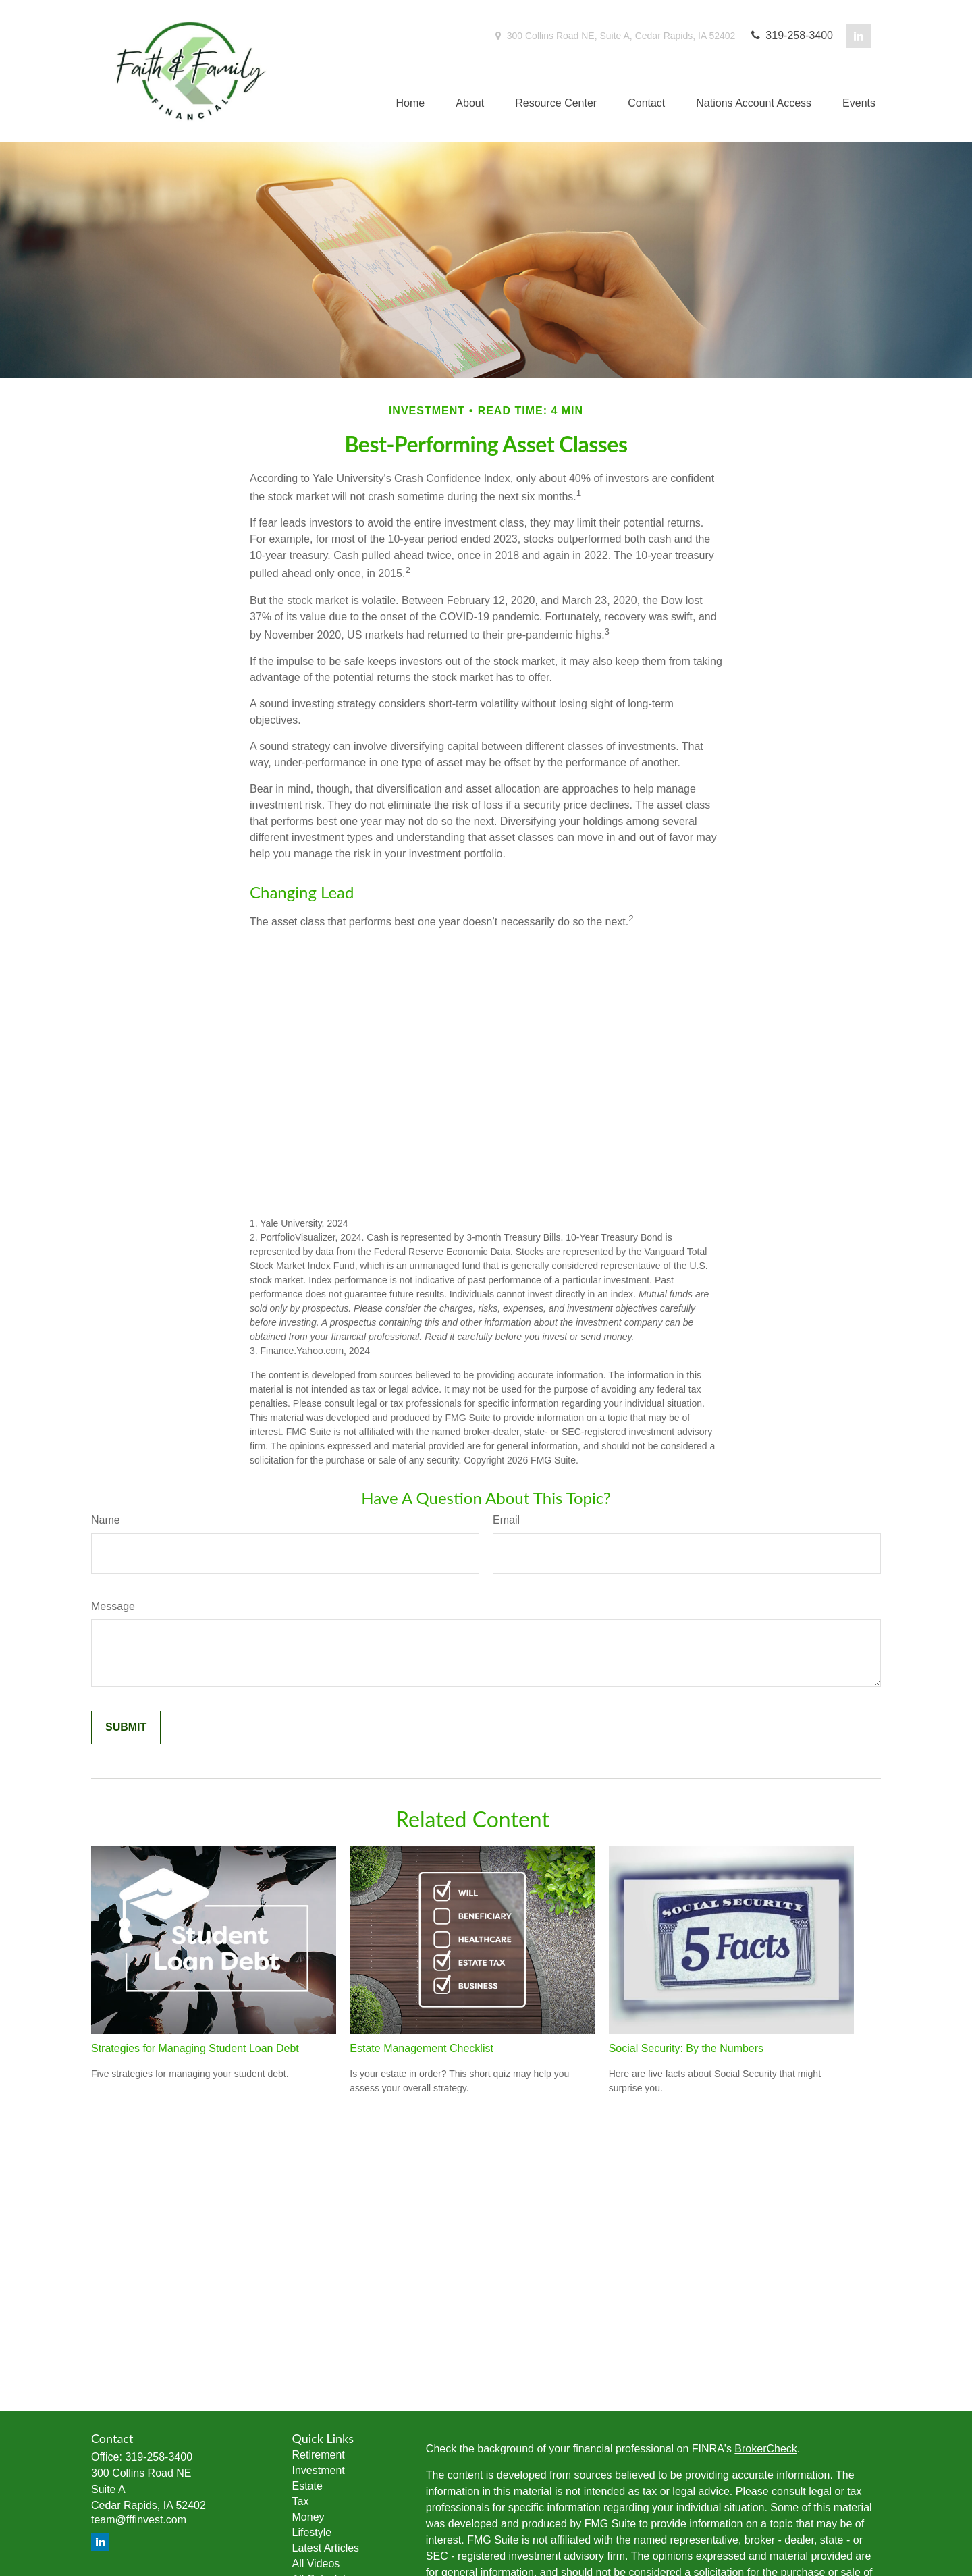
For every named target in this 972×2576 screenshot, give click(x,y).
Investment (318, 2470)
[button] (411, 103)
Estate (307, 2486)
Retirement (318, 2455)
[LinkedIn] (858, 36)
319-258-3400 (791, 35)
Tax (300, 2501)
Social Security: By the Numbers (686, 2048)
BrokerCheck (765, 2448)
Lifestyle (312, 2532)
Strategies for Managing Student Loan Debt (195, 2048)
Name (105, 1520)
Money (308, 2517)
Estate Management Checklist (421, 2048)
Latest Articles (326, 2548)
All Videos (316, 2563)
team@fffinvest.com (138, 2519)
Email (506, 1520)
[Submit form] (126, 1727)
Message (113, 1606)
